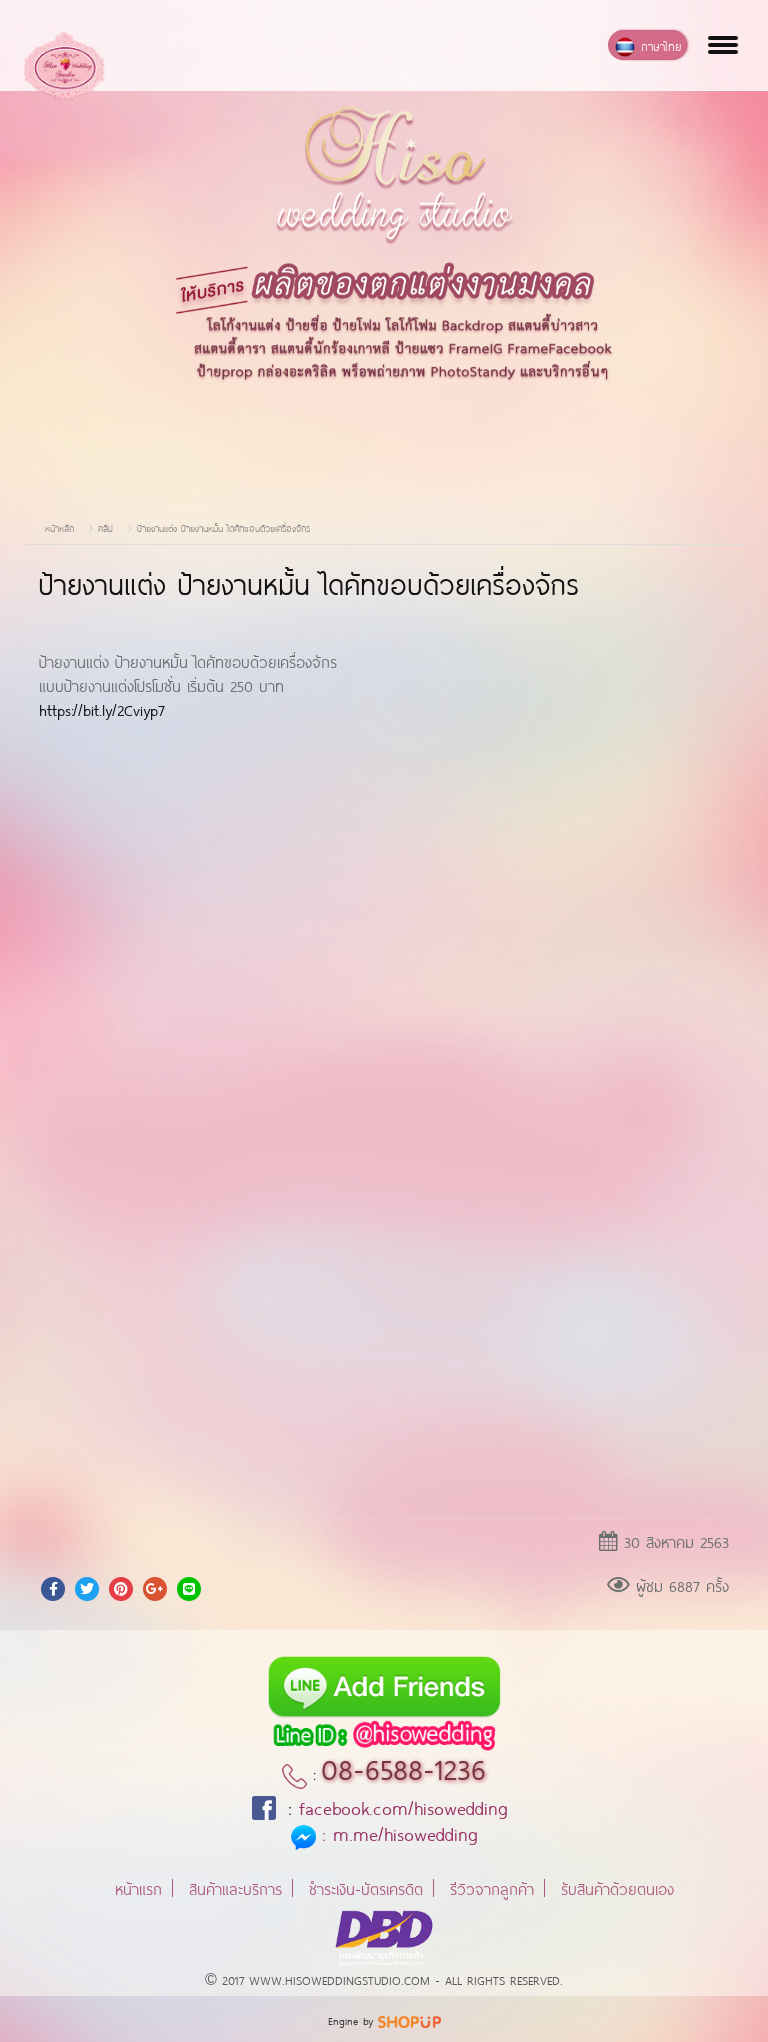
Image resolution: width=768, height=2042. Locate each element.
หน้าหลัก (59, 527)
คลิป (105, 527)
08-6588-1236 (403, 1766)
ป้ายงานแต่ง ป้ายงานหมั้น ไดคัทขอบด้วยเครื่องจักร (223, 527)
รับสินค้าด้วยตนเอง (617, 1887)
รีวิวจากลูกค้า (492, 1887)
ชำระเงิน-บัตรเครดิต (366, 1887)
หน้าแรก (138, 1887)
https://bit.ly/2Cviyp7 (102, 708)
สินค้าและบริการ (235, 1887)
